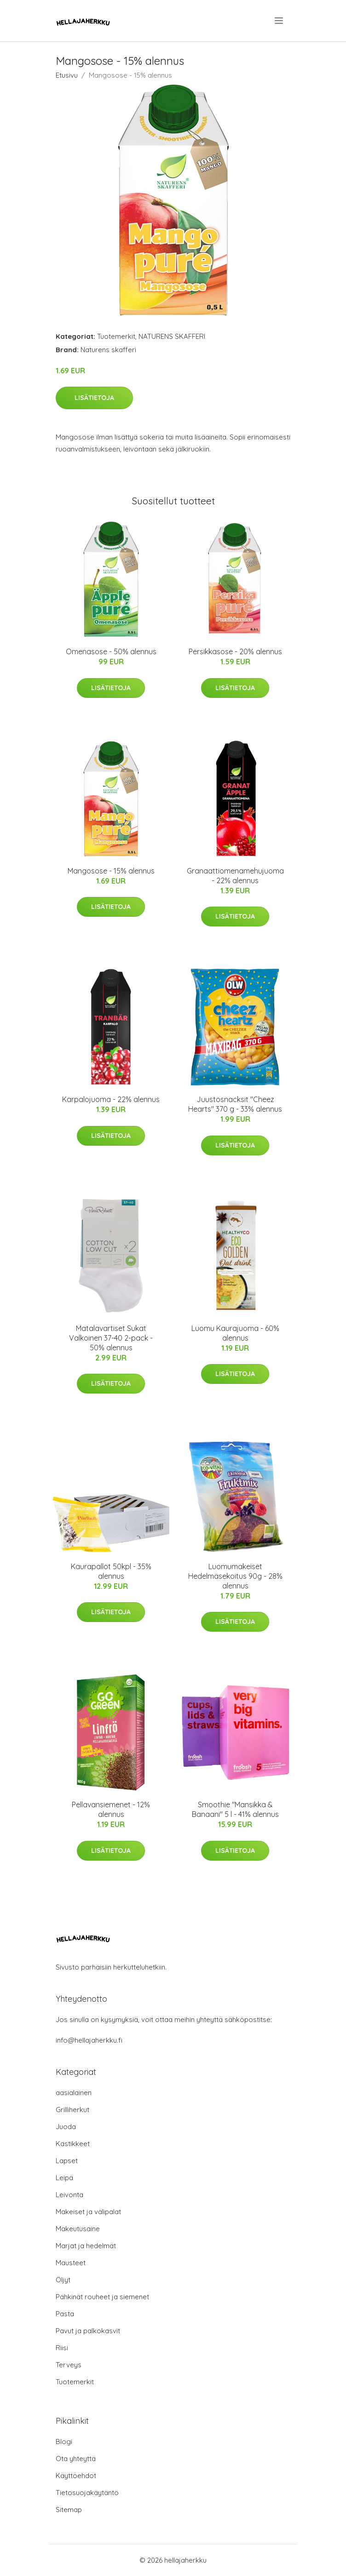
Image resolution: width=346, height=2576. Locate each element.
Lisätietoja (94, 398)
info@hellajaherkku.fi (89, 2040)
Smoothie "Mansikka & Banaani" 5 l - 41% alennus (235, 1809)
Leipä (64, 2177)
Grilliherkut (72, 2109)
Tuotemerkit (116, 336)
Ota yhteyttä (76, 2458)
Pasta (65, 2313)
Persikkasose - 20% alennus (235, 651)
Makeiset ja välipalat (88, 2211)
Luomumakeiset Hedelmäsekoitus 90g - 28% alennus (235, 1576)
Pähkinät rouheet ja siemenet (102, 2296)
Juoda (66, 2126)
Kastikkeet (73, 2143)
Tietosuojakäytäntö (87, 2492)
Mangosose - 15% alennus (111, 870)
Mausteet (71, 2262)
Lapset (67, 2160)
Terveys (68, 2364)
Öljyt (63, 2279)
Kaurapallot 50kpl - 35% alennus (111, 1571)
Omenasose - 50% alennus (111, 651)
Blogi (64, 2441)
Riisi (62, 2347)
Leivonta (69, 2194)
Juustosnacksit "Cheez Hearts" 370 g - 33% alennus (235, 1104)
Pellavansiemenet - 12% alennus (111, 1809)
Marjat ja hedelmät (86, 2245)
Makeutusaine (78, 2228)
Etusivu (67, 75)
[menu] (279, 21)
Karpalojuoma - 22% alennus (111, 1099)
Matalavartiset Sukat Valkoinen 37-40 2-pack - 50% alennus (111, 1338)
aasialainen (74, 2092)
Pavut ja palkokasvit (88, 2330)
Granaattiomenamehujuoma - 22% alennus (235, 875)
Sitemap (69, 2509)
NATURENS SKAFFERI (171, 336)
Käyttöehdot (76, 2475)
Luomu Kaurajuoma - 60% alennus (235, 1333)
